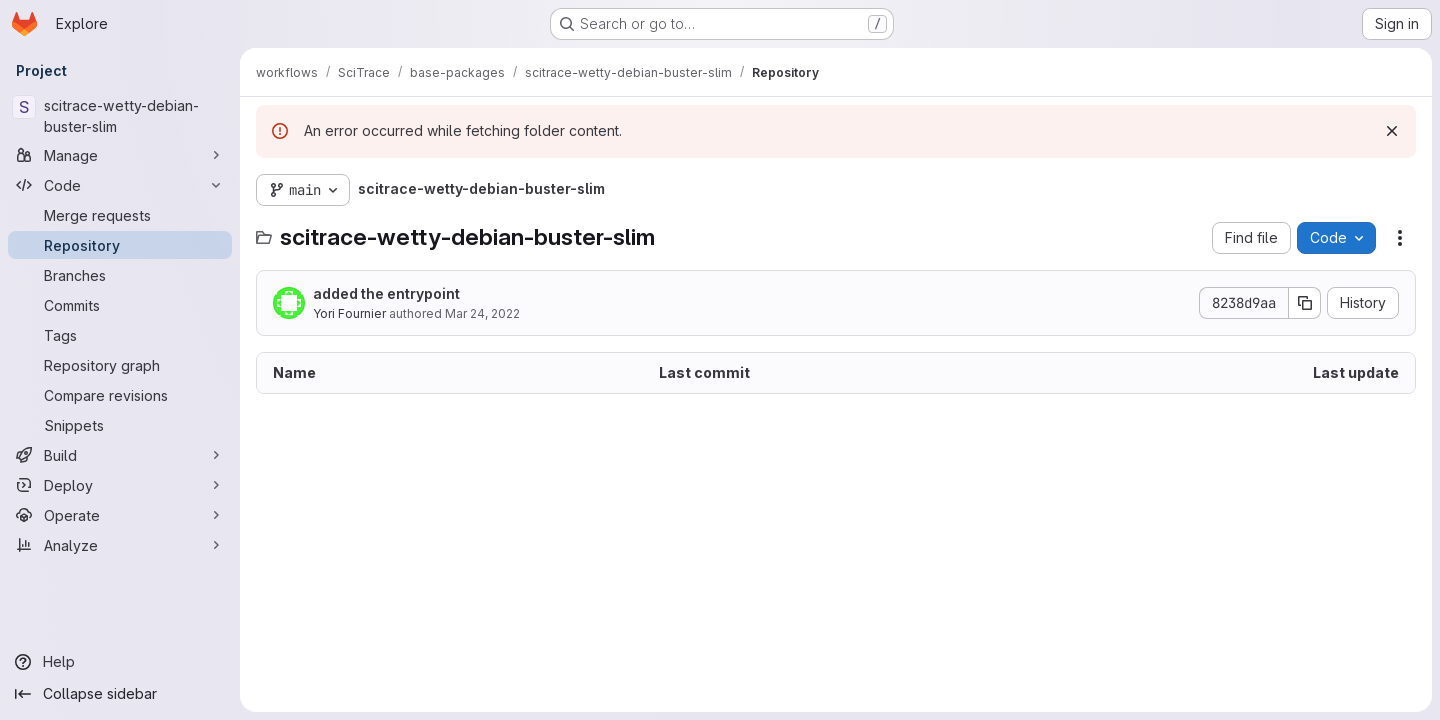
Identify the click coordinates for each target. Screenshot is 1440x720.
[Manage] (120, 155)
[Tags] (120, 335)
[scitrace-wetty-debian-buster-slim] (120, 116)
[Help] (120, 662)
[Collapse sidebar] (120, 694)
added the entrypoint (386, 293)
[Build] (120, 455)
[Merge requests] (120, 215)
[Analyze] (120, 545)
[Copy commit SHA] (1305, 303)
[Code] (120, 185)
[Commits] (120, 305)
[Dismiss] (1392, 131)
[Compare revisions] (120, 395)
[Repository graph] (120, 365)
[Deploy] (120, 485)
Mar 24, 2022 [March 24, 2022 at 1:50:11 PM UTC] (482, 313)
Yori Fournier (349, 313)
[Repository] (120, 245)
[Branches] (120, 275)
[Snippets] (120, 425)
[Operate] (120, 515)
